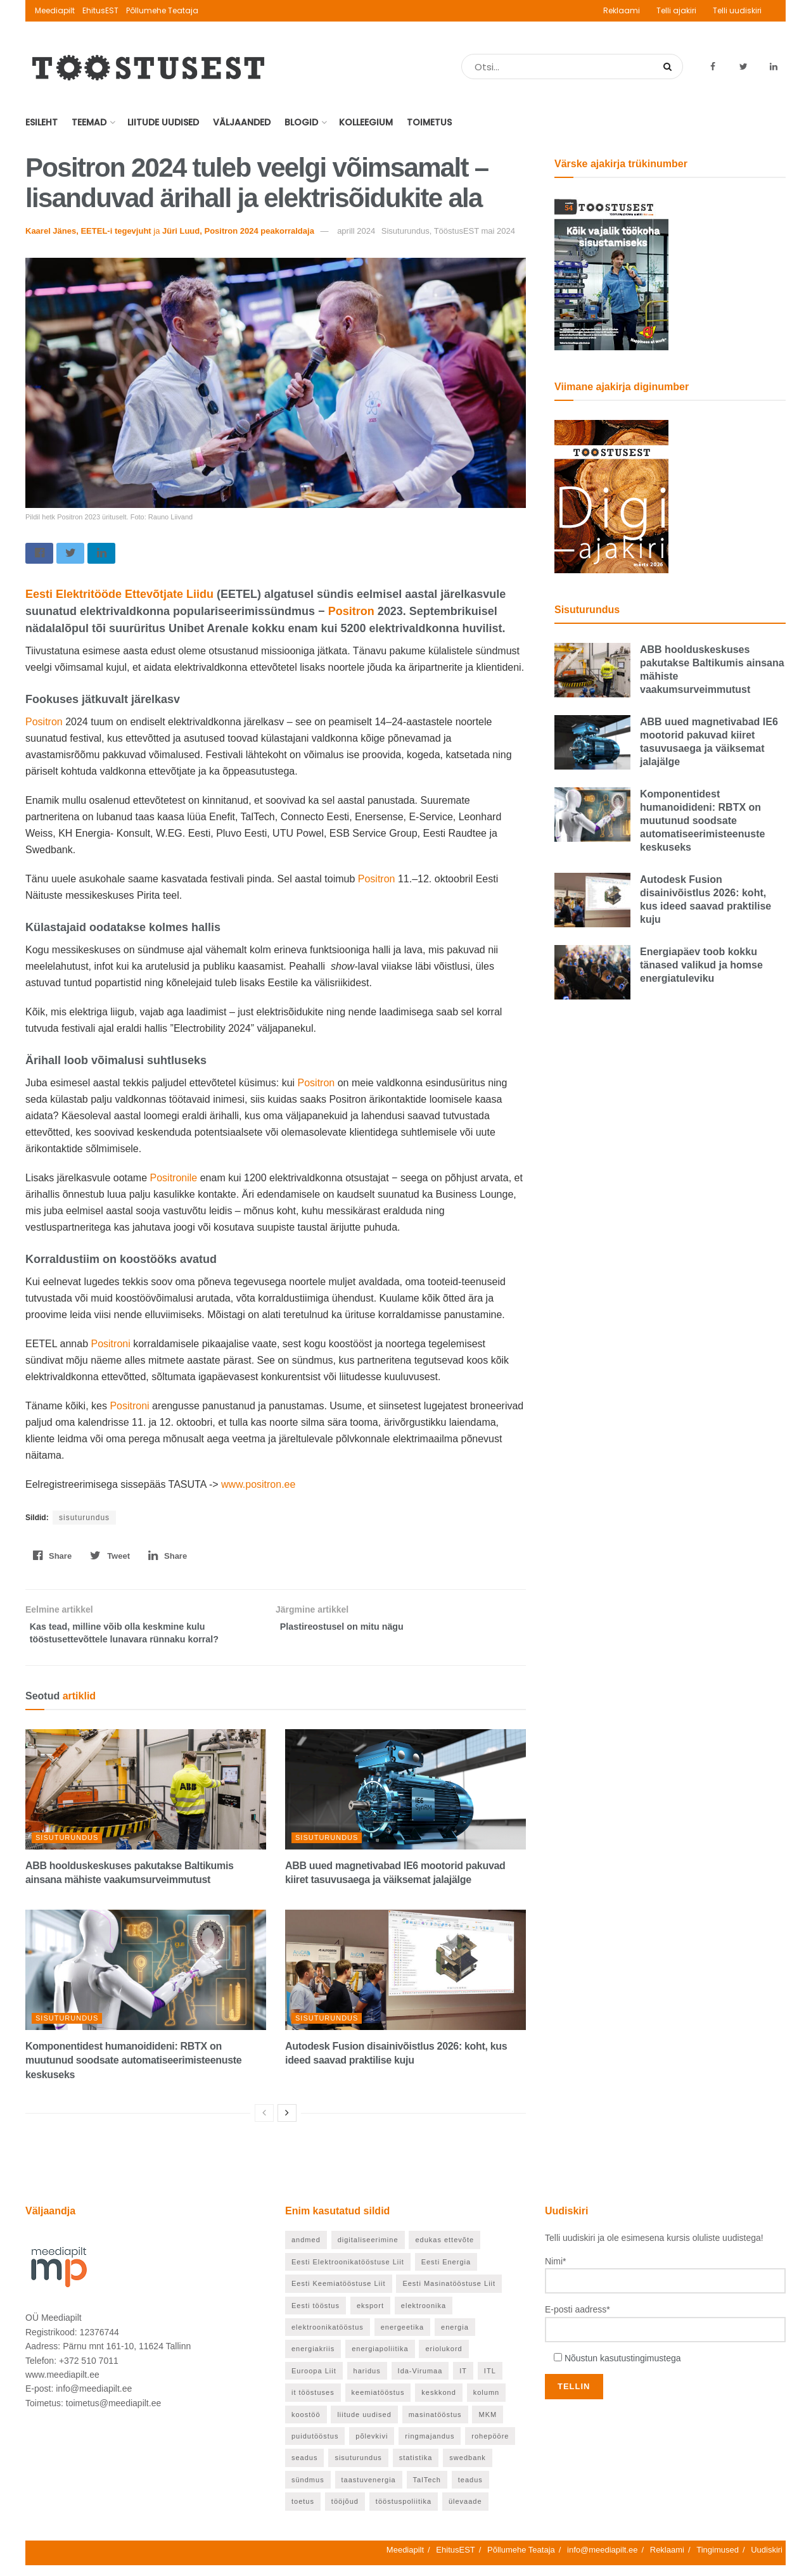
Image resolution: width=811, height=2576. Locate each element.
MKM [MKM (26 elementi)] (487, 2425)
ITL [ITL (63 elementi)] (490, 2381)
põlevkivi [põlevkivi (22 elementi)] (371, 2447)
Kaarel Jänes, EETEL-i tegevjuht (88, 231)
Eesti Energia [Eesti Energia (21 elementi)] (446, 2272)
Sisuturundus (66, 1848)
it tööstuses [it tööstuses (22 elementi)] (313, 2404)
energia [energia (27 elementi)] (455, 2338)
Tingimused (717, 2560)
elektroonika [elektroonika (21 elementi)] (423, 2316)
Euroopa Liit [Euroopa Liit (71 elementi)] (313, 2381)
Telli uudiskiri (737, 10)
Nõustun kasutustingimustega (623, 2369)
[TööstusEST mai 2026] (611, 273)
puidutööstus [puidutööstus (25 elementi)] (314, 2447)
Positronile (175, 1181)
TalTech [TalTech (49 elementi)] (427, 2490)
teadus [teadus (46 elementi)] (470, 2490)
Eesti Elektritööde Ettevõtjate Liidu (119, 597)
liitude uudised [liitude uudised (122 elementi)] (364, 2425)
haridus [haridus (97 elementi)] (367, 2381)
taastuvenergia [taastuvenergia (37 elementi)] (369, 2490)
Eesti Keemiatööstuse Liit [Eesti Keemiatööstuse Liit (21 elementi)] (338, 2295)
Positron (351, 614)
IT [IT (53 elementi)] (463, 2381)
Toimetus (429, 122)
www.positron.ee (258, 1487)
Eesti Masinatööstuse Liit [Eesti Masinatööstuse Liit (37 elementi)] (448, 2295)
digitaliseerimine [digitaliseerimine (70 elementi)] (368, 2251)
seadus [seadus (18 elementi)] (304, 2469)
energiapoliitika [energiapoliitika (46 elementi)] (380, 2360)
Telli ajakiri (676, 10)
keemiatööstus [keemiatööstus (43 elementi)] (378, 2404)
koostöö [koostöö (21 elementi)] (306, 2425)
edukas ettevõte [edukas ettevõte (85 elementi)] (444, 2251)
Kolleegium (366, 122)
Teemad (89, 122)
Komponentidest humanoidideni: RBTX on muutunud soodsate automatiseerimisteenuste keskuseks (133, 2071)
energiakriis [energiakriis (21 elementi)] (313, 2360)
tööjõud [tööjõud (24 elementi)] (345, 2512)
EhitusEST (100, 10)
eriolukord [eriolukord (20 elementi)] (443, 2360)
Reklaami (621, 10)
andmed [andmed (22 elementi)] (306, 2251)
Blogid (301, 122)
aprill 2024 (356, 231)
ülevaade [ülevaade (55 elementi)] (465, 2512)
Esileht (41, 122)
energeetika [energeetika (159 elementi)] (403, 2338)
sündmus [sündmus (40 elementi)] (307, 2490)
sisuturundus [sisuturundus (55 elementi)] (358, 2469)
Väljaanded (242, 122)
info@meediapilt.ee (602, 2560)
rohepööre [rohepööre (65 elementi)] (490, 2447)
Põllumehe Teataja (162, 10)
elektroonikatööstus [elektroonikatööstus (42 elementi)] (327, 2338)
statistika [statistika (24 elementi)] (416, 2469)
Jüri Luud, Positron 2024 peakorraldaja (238, 231)
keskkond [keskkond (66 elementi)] (438, 2404)
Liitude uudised (163, 122)
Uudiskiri (766, 2560)
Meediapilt (55, 10)
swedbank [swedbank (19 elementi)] (467, 2469)
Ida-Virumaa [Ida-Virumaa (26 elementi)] (420, 2381)
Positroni (112, 1347)
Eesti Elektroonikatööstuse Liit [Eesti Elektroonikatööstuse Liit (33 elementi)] (347, 2272)
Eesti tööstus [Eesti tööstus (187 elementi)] (315, 2316)
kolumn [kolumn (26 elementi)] (486, 2404)
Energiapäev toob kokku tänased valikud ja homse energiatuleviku (701, 965)
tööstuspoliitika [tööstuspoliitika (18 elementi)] (403, 2512)
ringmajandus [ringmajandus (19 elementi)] (429, 2447)
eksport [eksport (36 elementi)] (370, 2316)
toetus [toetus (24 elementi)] (302, 2512)
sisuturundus (84, 1520)
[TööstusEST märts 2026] (611, 496)
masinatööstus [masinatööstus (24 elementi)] (435, 2425)
